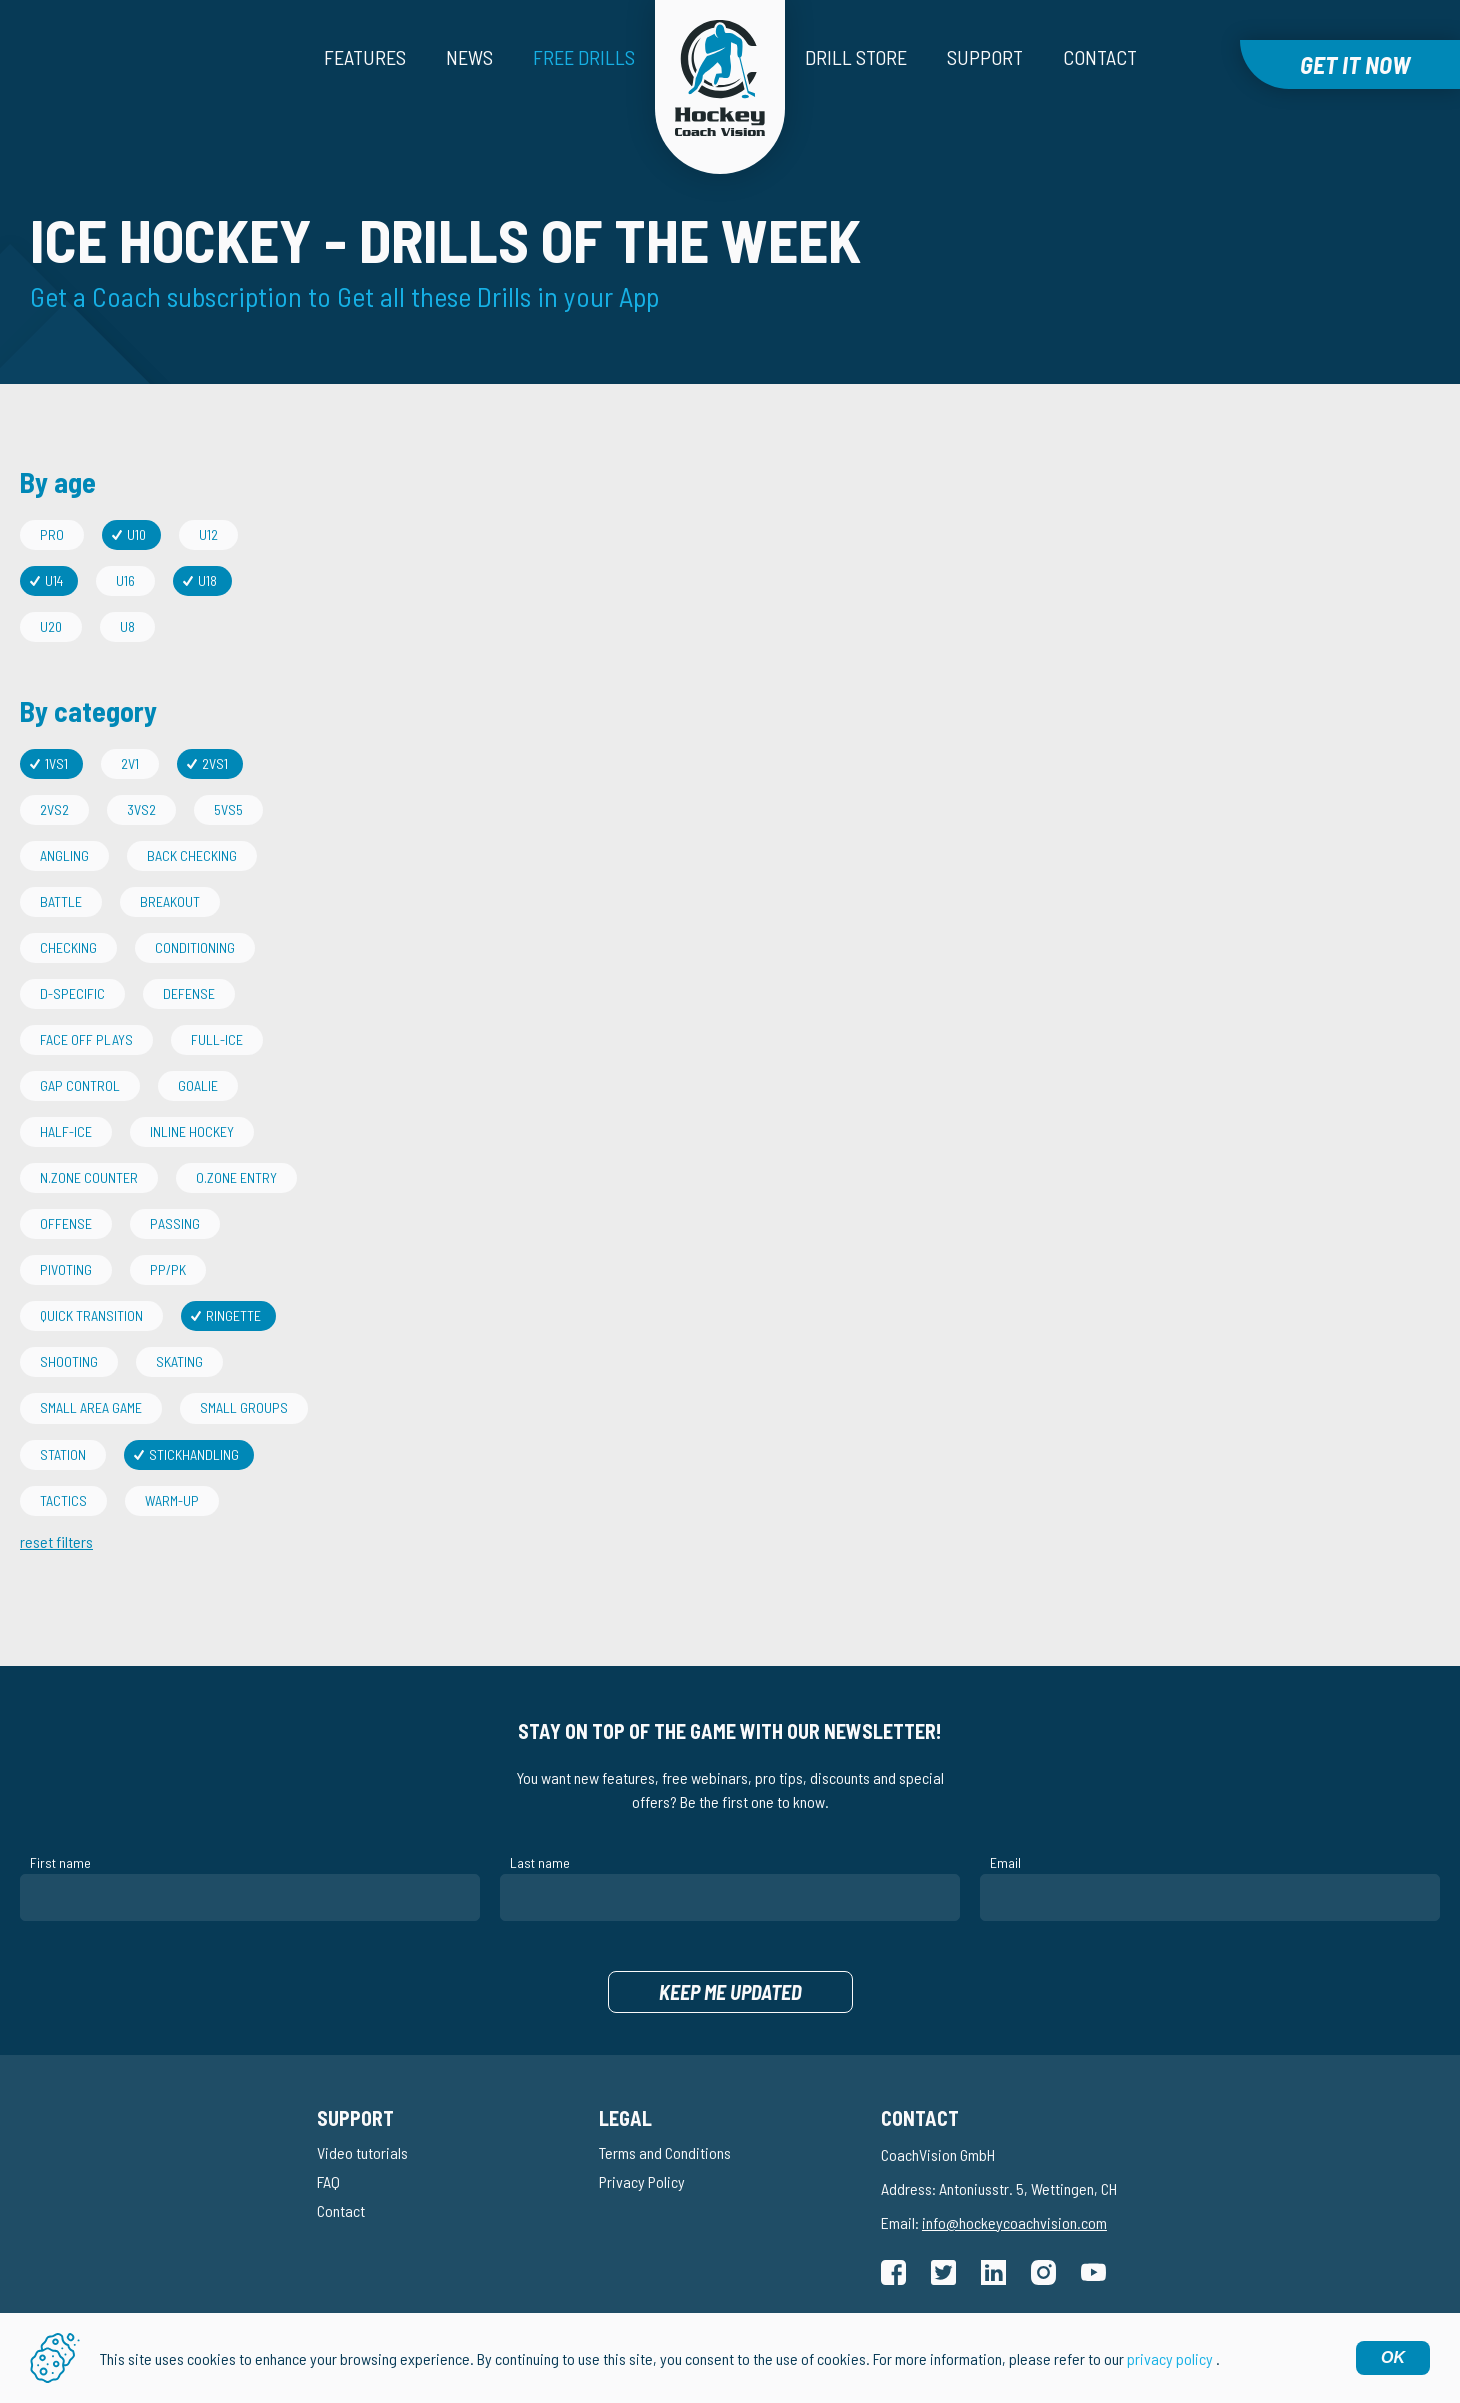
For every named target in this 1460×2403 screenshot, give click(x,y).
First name (60, 1862)
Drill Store (856, 57)
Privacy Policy (642, 2181)
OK (1393, 2357)
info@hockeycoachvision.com (1014, 2222)
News (469, 57)
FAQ (328, 2181)
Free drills (584, 57)
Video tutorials (362, 2152)
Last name (540, 1862)
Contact (1100, 57)
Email (1005, 1862)
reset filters (56, 1541)
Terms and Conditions (665, 2152)
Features (365, 57)
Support (985, 57)
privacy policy (1170, 2358)
